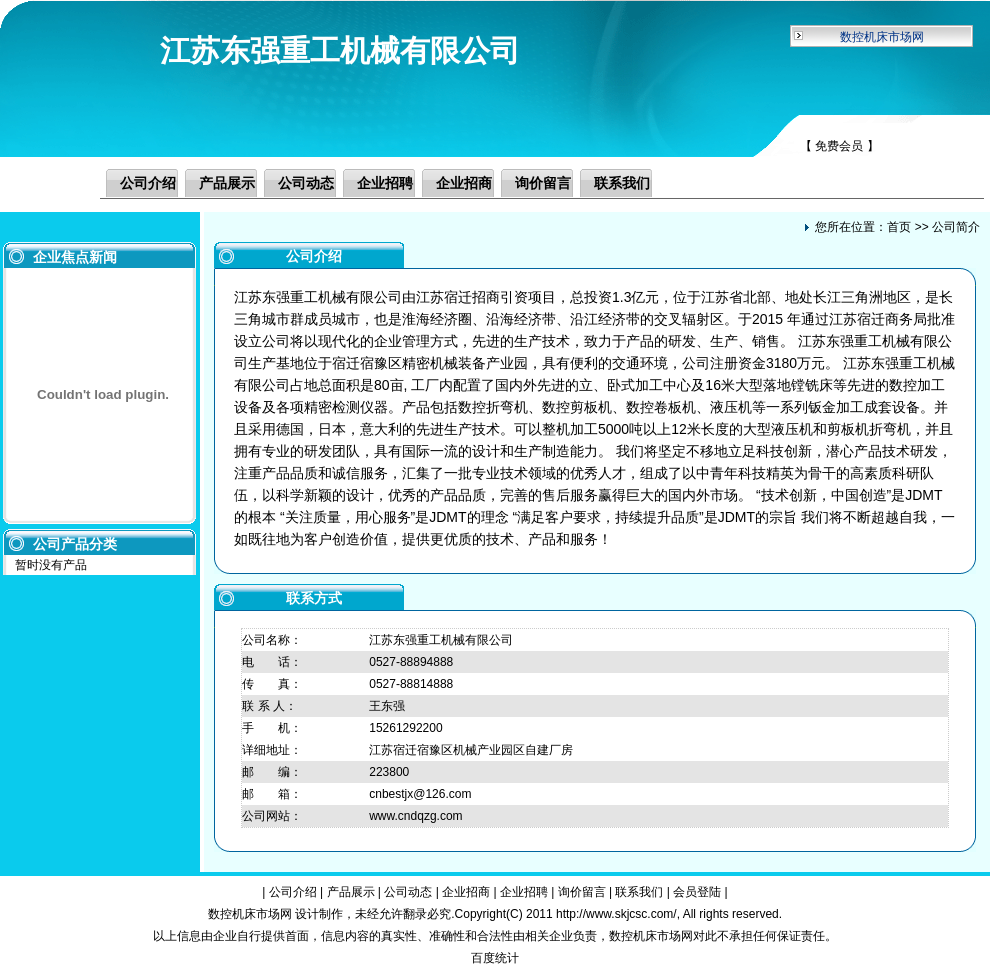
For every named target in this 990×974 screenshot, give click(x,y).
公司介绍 (148, 183)
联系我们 (622, 183)
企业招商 (464, 183)
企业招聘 (385, 183)
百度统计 (495, 958)
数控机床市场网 (882, 37)
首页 (899, 227)
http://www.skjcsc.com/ (616, 914)
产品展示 (227, 183)
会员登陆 (697, 892)
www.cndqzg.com (415, 816)
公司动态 (306, 183)
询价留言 (543, 183)
